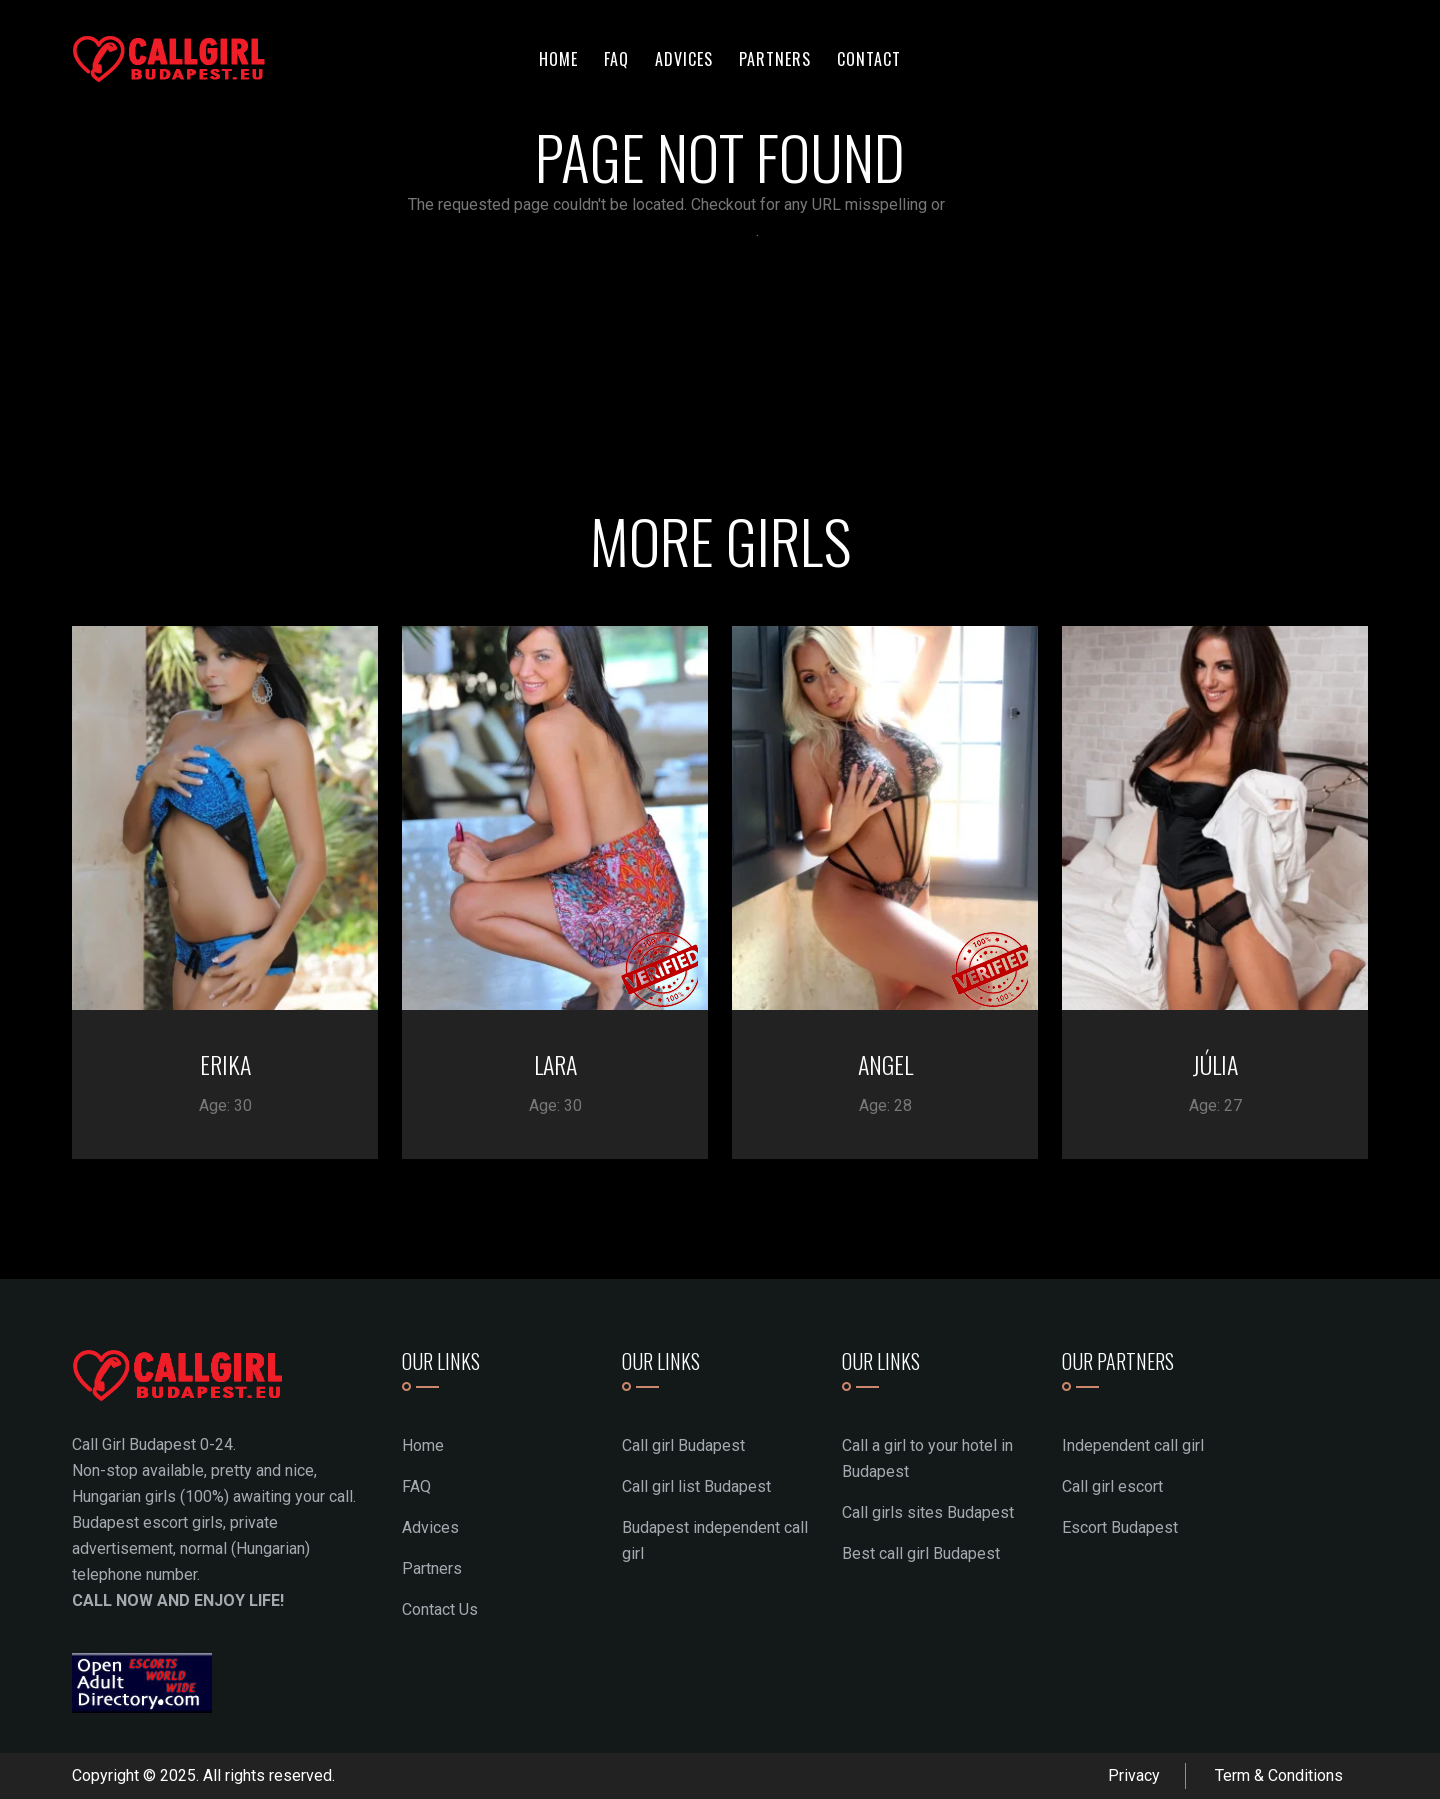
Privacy (1134, 1775)
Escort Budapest (1120, 1527)
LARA (555, 1064)
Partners (775, 59)
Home (558, 59)
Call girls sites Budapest (928, 1512)
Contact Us (440, 1609)
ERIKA (225, 1064)
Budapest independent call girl (715, 1540)
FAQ (616, 59)
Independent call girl (1133, 1445)
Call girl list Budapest (696, 1486)
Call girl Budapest (683, 1445)
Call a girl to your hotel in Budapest (927, 1458)
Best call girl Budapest (921, 1553)
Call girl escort (1112, 1486)
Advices (684, 59)
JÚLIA (1215, 1064)
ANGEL (885, 1064)
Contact (869, 59)
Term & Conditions (1279, 1775)
